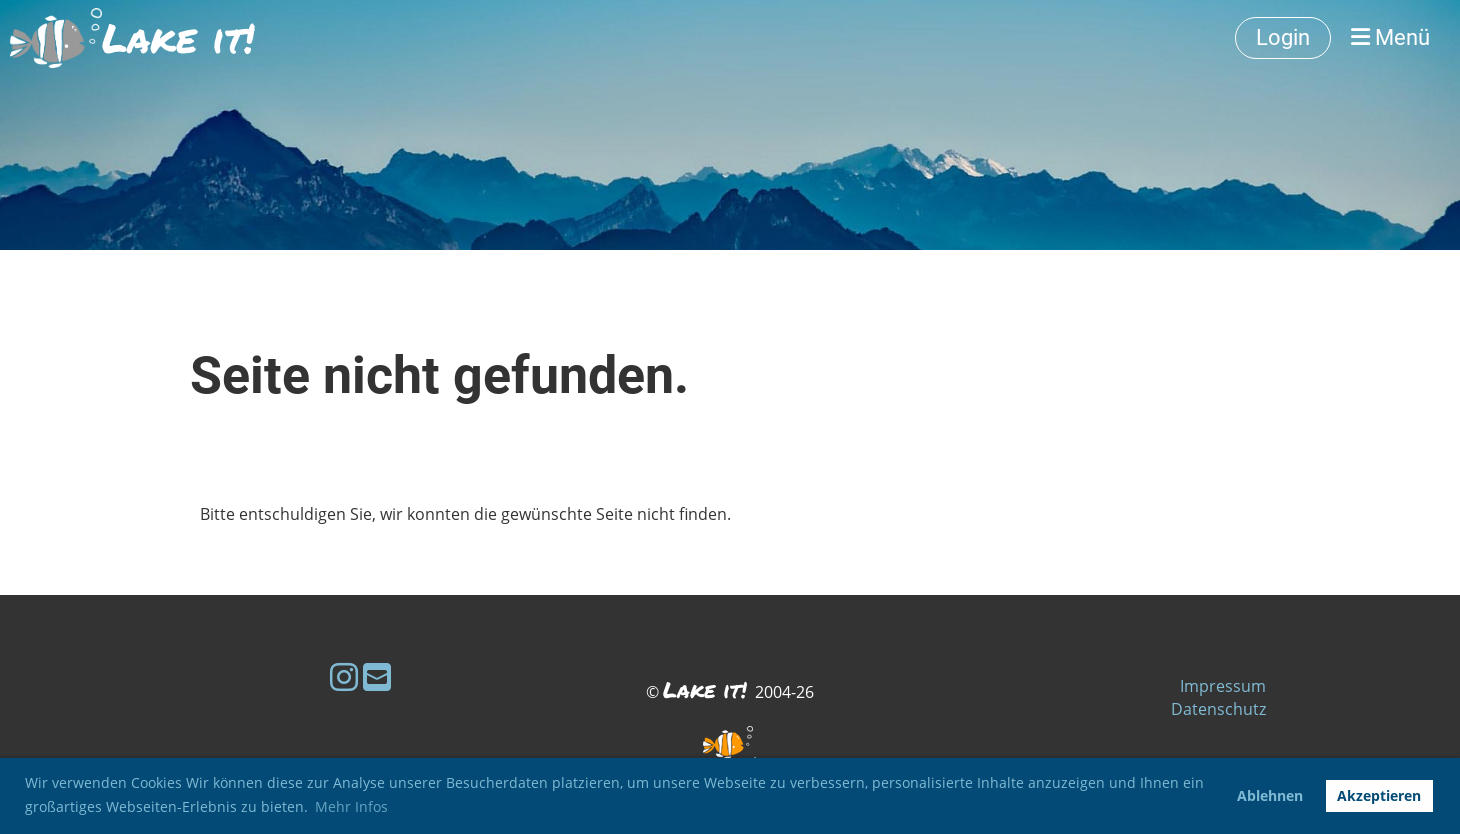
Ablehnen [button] (1270, 795)
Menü (1390, 37)
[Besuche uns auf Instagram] (344, 676)
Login (1283, 37)
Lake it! (178, 38)
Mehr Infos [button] (351, 806)
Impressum (1223, 686)
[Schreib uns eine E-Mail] (377, 676)
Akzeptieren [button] (1379, 795)
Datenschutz (1218, 709)
